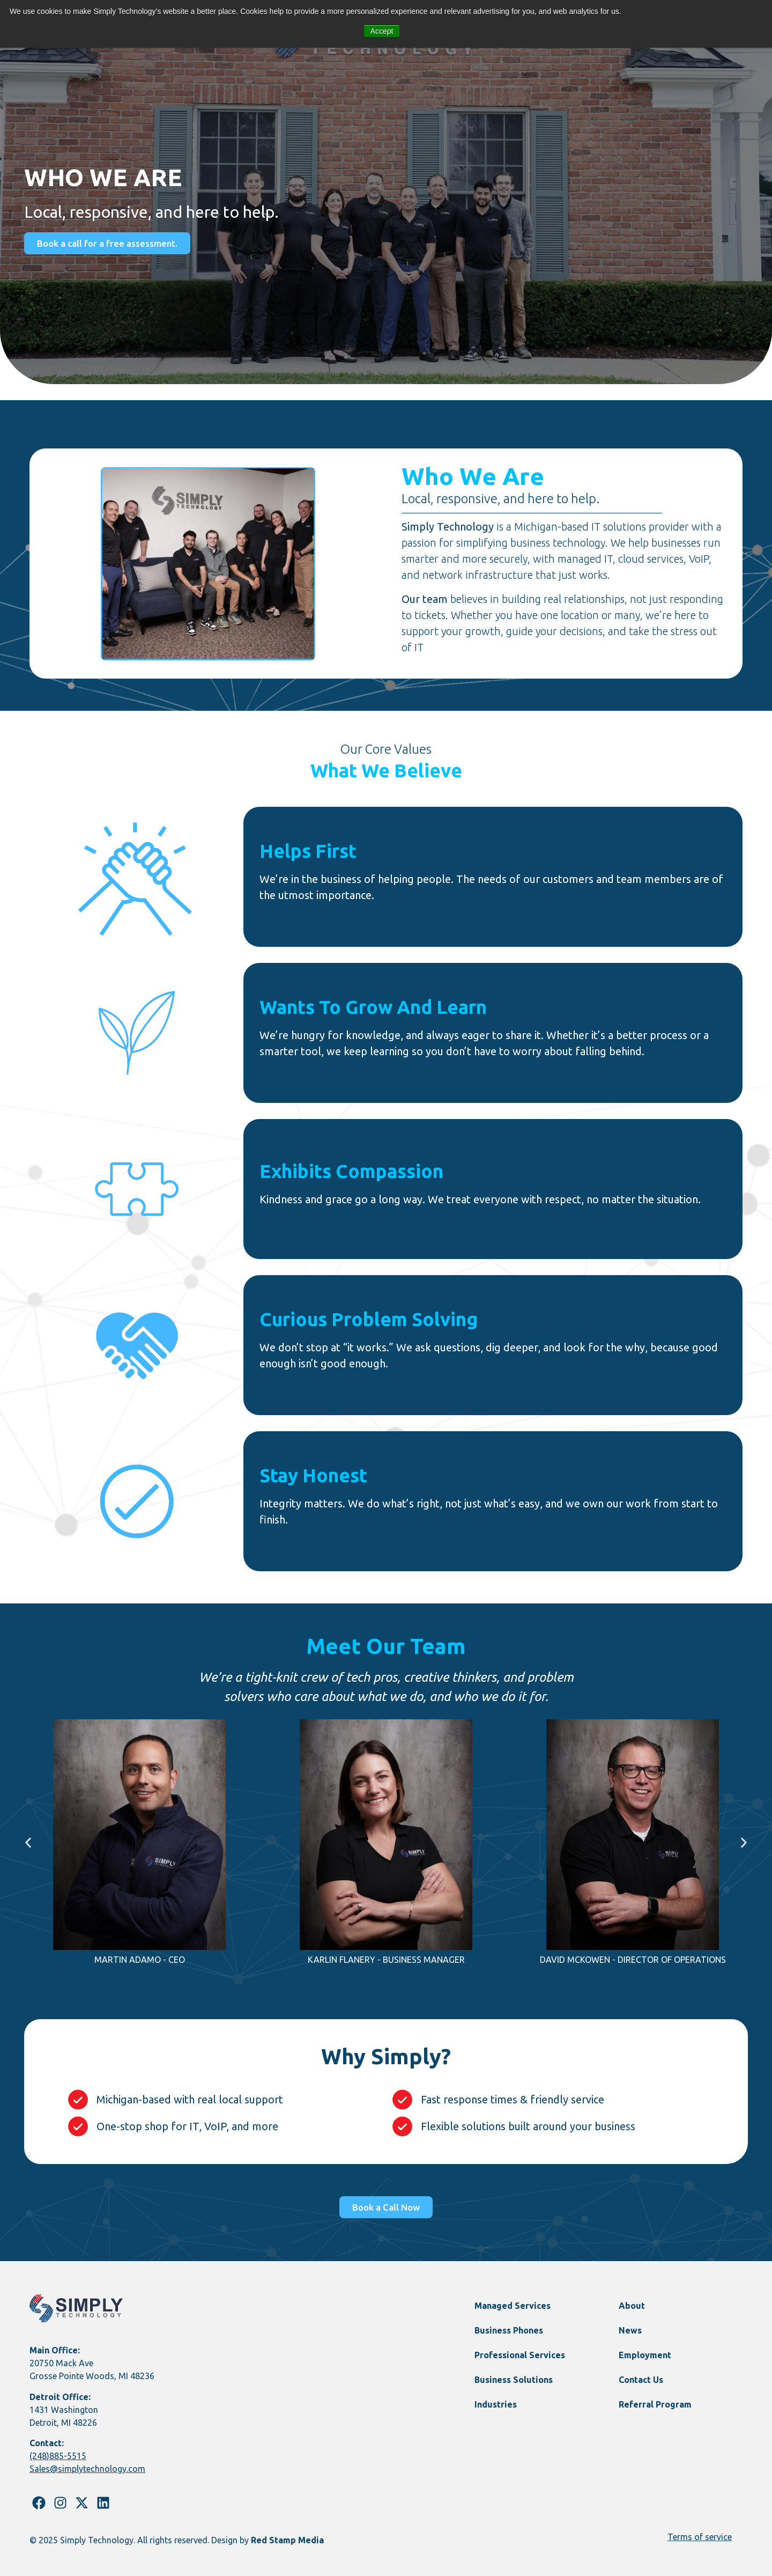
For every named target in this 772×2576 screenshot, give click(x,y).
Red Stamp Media (287, 2540)
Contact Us (641, 2379)
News (630, 2330)
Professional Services (519, 2355)
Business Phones (508, 2330)
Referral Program (655, 2404)
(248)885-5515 (57, 2456)
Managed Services (512, 2305)
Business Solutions (513, 2379)
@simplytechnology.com (97, 2469)
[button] (28, 1842)
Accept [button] (382, 31)
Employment (645, 2355)
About (632, 2305)
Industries (495, 2404)
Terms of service (699, 2537)
